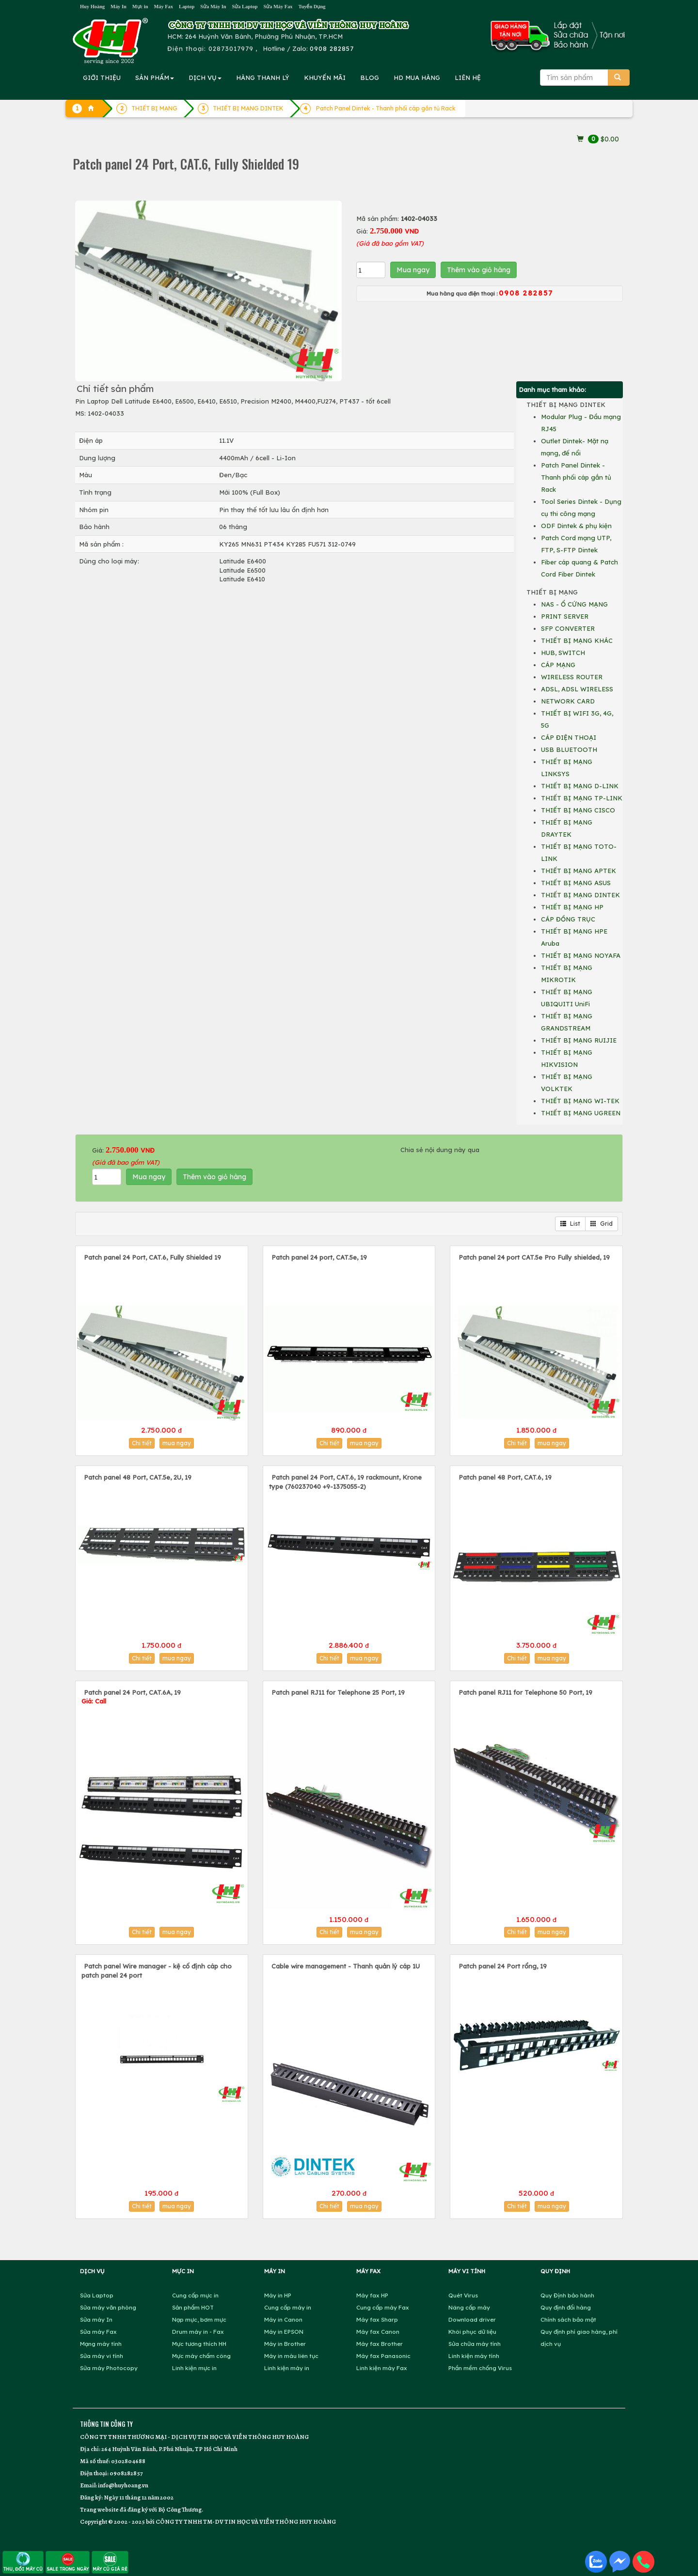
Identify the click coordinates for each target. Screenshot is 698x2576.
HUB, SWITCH (563, 652)
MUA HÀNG (417, 77)
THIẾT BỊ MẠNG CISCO (578, 810)
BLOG (369, 77)
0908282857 (126, 2473)
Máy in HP (277, 2295)
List (570, 1223)
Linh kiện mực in (194, 2368)
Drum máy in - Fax (198, 2331)
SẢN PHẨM (154, 77)
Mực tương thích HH (199, 2343)
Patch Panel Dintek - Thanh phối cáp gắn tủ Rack (386, 108)
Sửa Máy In (213, 6)
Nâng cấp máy (469, 2307)
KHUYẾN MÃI (325, 77)
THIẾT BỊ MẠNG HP (572, 907)
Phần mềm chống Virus (480, 2368)
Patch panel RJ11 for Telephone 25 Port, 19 (338, 1692)
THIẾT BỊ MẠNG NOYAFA (580, 955)
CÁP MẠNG (558, 665)
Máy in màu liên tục (291, 2355)
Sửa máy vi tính (101, 2355)
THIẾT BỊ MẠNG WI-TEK (580, 1101)
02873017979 (231, 48)
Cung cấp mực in (195, 2295)
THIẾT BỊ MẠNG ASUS (576, 883)
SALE (68, 2562)
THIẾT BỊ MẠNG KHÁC (577, 640)
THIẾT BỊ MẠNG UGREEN (580, 1113)
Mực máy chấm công (201, 2355)
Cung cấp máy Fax (382, 2307)
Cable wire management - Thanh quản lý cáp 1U (345, 1966)
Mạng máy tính (101, 2343)
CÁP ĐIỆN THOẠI (568, 737)
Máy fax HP (372, 2295)
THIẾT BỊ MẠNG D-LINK (580, 786)
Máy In (119, 6)
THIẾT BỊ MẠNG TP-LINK (581, 798)
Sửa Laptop (245, 6)
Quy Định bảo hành (567, 2295)
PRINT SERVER (564, 616)
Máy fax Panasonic (383, 2355)
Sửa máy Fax (98, 2331)
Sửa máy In (96, 2319)
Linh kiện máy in (286, 2368)
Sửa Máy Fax (277, 6)
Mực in (140, 6)
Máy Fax (163, 6)
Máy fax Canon (377, 2331)
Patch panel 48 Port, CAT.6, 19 (505, 1477)
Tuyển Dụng (312, 6)
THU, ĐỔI (23, 2562)
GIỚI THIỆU (102, 77)
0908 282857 (332, 48)
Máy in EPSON (283, 2331)
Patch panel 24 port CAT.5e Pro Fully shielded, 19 (534, 1257)
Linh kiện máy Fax (381, 2368)
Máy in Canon (283, 2319)
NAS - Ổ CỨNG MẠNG (574, 604)
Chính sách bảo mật (568, 2319)
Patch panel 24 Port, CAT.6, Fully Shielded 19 (152, 1257)
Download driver (472, 2319)
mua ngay (176, 1443)
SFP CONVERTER (568, 628)
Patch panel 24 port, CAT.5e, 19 (319, 1257)
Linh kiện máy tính (473, 2355)
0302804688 (128, 2461)
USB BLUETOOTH (569, 749)
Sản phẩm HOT (193, 2307)
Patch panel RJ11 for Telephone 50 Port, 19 (525, 1692)
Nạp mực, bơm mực (199, 2319)
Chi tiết (142, 1443)
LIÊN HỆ (468, 77)
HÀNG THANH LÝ (262, 77)
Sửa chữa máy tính (474, 2343)
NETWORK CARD (568, 701)
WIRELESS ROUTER (572, 677)
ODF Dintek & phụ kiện (576, 526)
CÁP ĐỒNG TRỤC (568, 919)
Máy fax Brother (379, 2343)
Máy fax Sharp (377, 2319)
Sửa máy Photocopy (109, 2368)
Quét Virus (463, 2295)
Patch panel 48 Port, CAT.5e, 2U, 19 (137, 1477)
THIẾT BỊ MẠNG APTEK (578, 870)
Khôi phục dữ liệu (472, 2331)
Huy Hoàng (92, 6)
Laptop (186, 6)
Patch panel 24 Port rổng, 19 (503, 1966)
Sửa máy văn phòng (108, 2307)
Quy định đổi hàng (565, 2307)
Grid (601, 1223)
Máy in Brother (285, 2343)
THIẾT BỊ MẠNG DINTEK (580, 895)
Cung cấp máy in (287, 2307)
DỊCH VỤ (205, 77)
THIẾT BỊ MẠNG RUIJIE (579, 1040)
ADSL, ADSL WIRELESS (577, 689)
